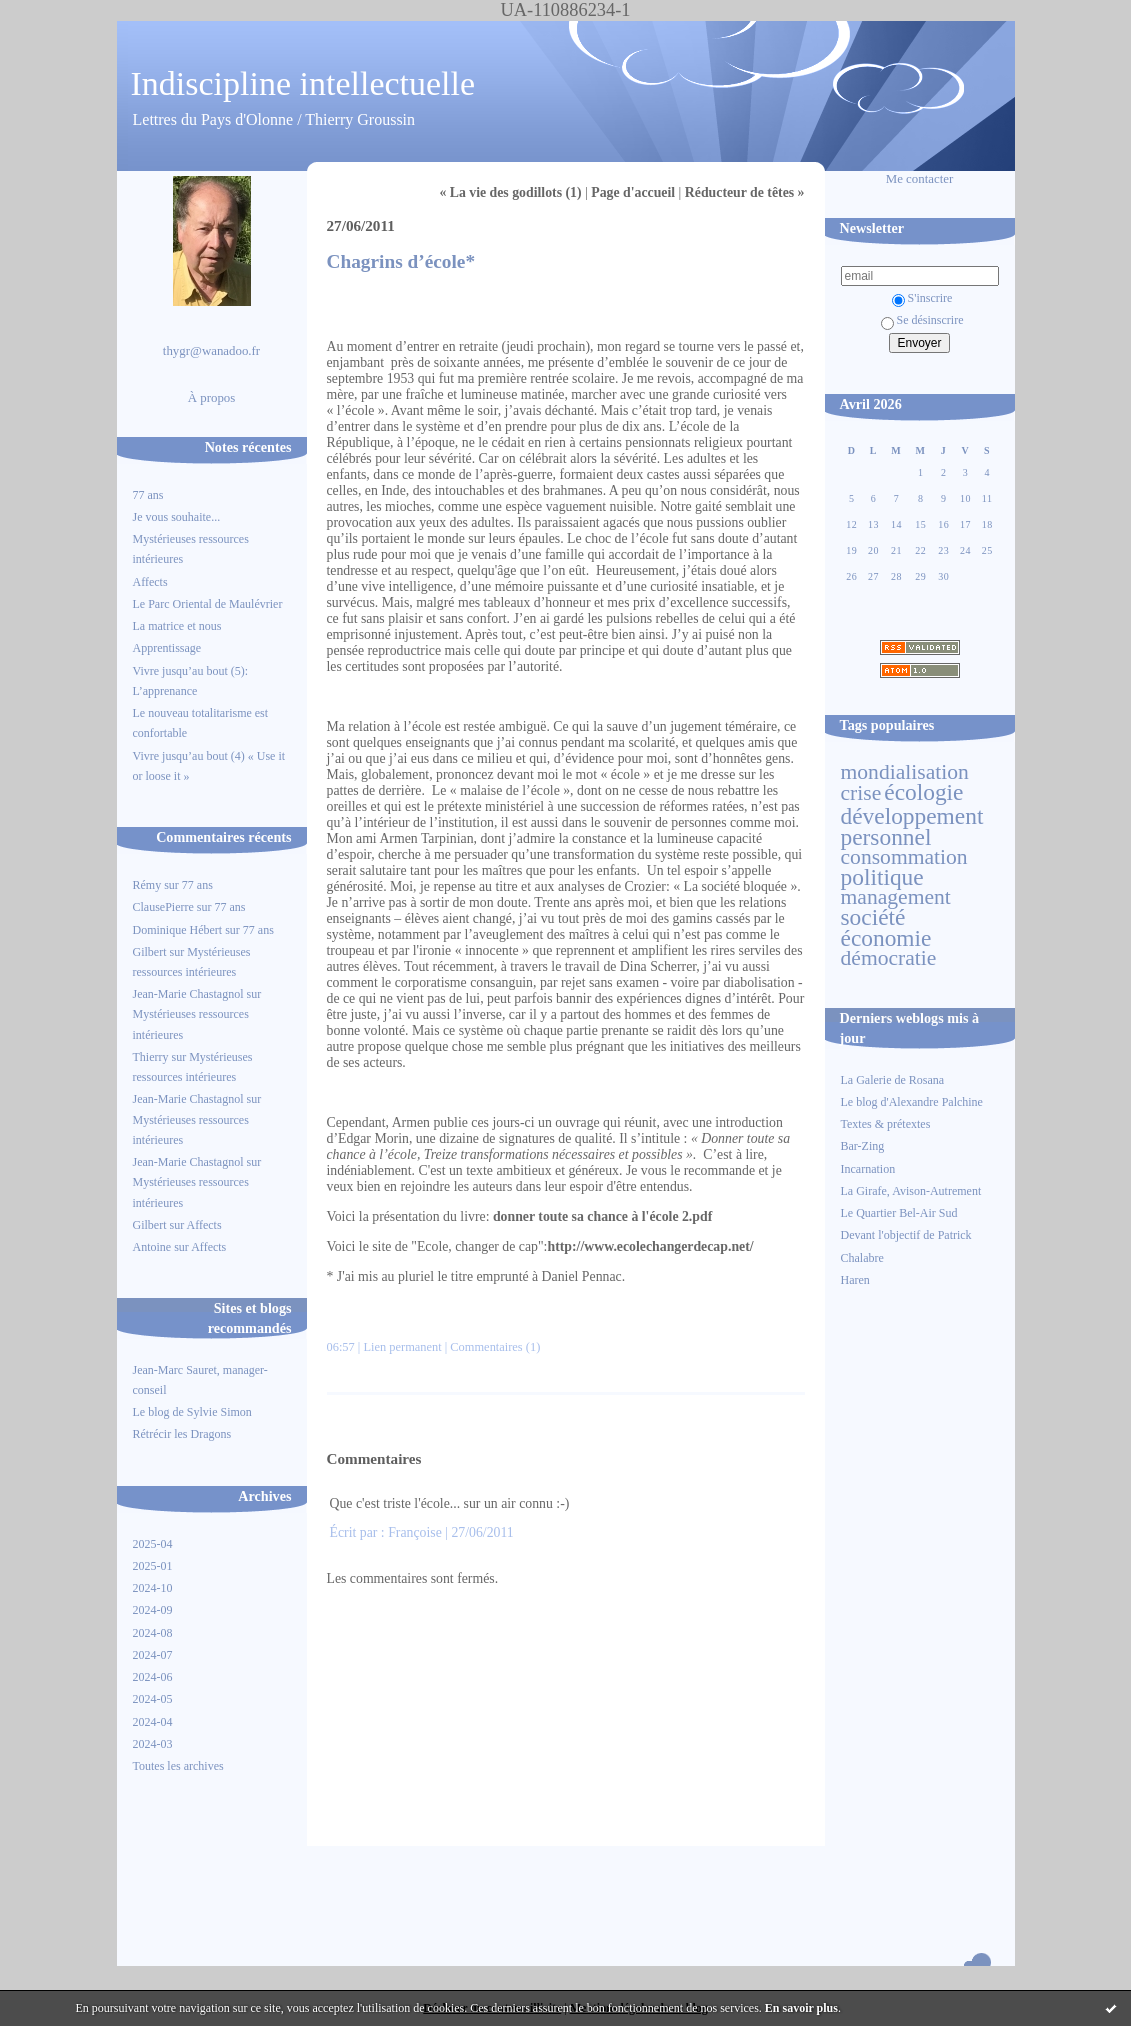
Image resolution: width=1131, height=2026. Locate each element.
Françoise (415, 1532)
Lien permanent (402, 1347)
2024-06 (153, 1677)
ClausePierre (163, 907)
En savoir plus (801, 2008)
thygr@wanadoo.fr (211, 351)
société (873, 917)
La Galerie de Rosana (893, 1080)
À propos (212, 398)
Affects (150, 582)
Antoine (152, 1247)
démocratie (889, 958)
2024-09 (153, 1610)
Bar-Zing (863, 1146)
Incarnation (868, 1169)
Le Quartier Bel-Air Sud (899, 1213)
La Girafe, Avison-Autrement (911, 1191)
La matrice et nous (177, 626)
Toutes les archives (178, 1766)
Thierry (151, 1057)
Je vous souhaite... (177, 517)
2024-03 (153, 1744)
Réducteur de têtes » (745, 192)
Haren (855, 1280)
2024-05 (153, 1699)
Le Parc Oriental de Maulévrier (209, 604)
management (896, 897)
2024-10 (153, 1588)
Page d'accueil (633, 192)
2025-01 (153, 1566)
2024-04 (153, 1722)
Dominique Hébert (178, 930)
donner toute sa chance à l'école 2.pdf (602, 1216)
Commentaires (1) (495, 1347)
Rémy (147, 885)
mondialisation (905, 772)
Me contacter (920, 179)
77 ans (148, 495)
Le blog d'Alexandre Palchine (912, 1102)
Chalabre (862, 1258)
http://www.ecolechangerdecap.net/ (650, 1246)
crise (861, 793)
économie (886, 938)
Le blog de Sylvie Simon (192, 1412)
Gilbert (150, 952)
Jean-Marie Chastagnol (188, 994)
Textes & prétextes (886, 1124)
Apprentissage (167, 648)
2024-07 (153, 1655)
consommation (904, 857)
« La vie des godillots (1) (510, 192)
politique (882, 877)
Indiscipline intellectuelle (303, 83)
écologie (923, 792)
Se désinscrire (922, 320)
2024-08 (153, 1633)
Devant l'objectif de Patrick (906, 1235)
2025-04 (153, 1544)
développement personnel (912, 826)
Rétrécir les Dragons (182, 1434)
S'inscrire (922, 298)
